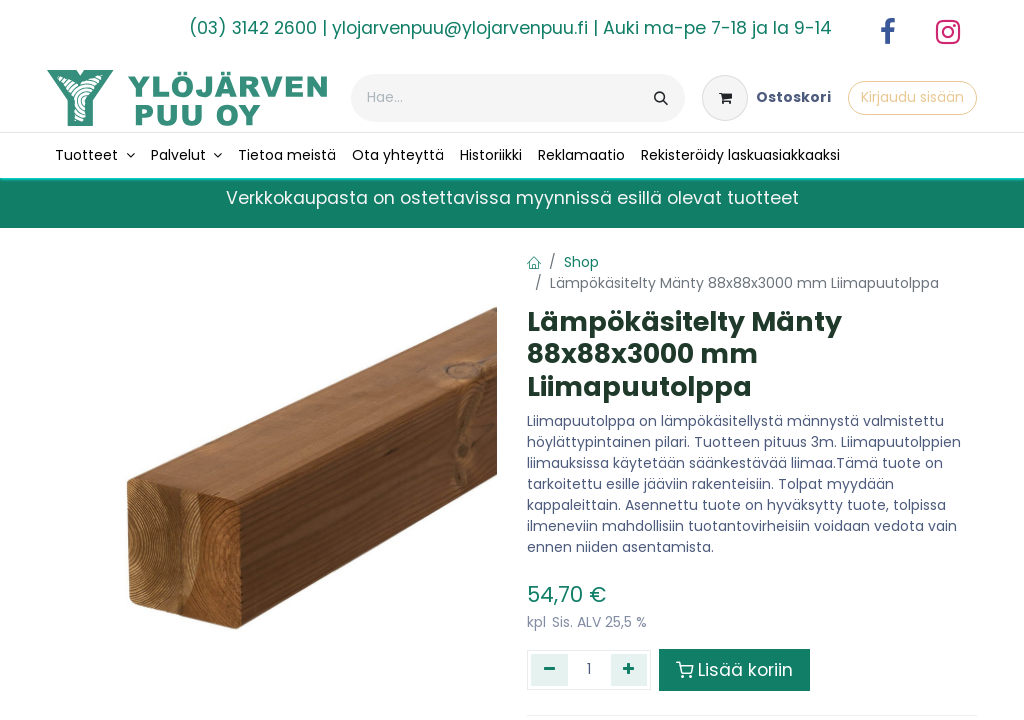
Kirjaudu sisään (912, 97)
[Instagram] (948, 32)
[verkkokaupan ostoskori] (766, 98)
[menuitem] (95, 155)
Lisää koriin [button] (734, 670)
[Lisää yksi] (629, 670)
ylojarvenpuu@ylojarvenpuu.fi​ (460, 28)
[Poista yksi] (549, 670)
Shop (581, 262)
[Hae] (661, 98)
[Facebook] (888, 32)
